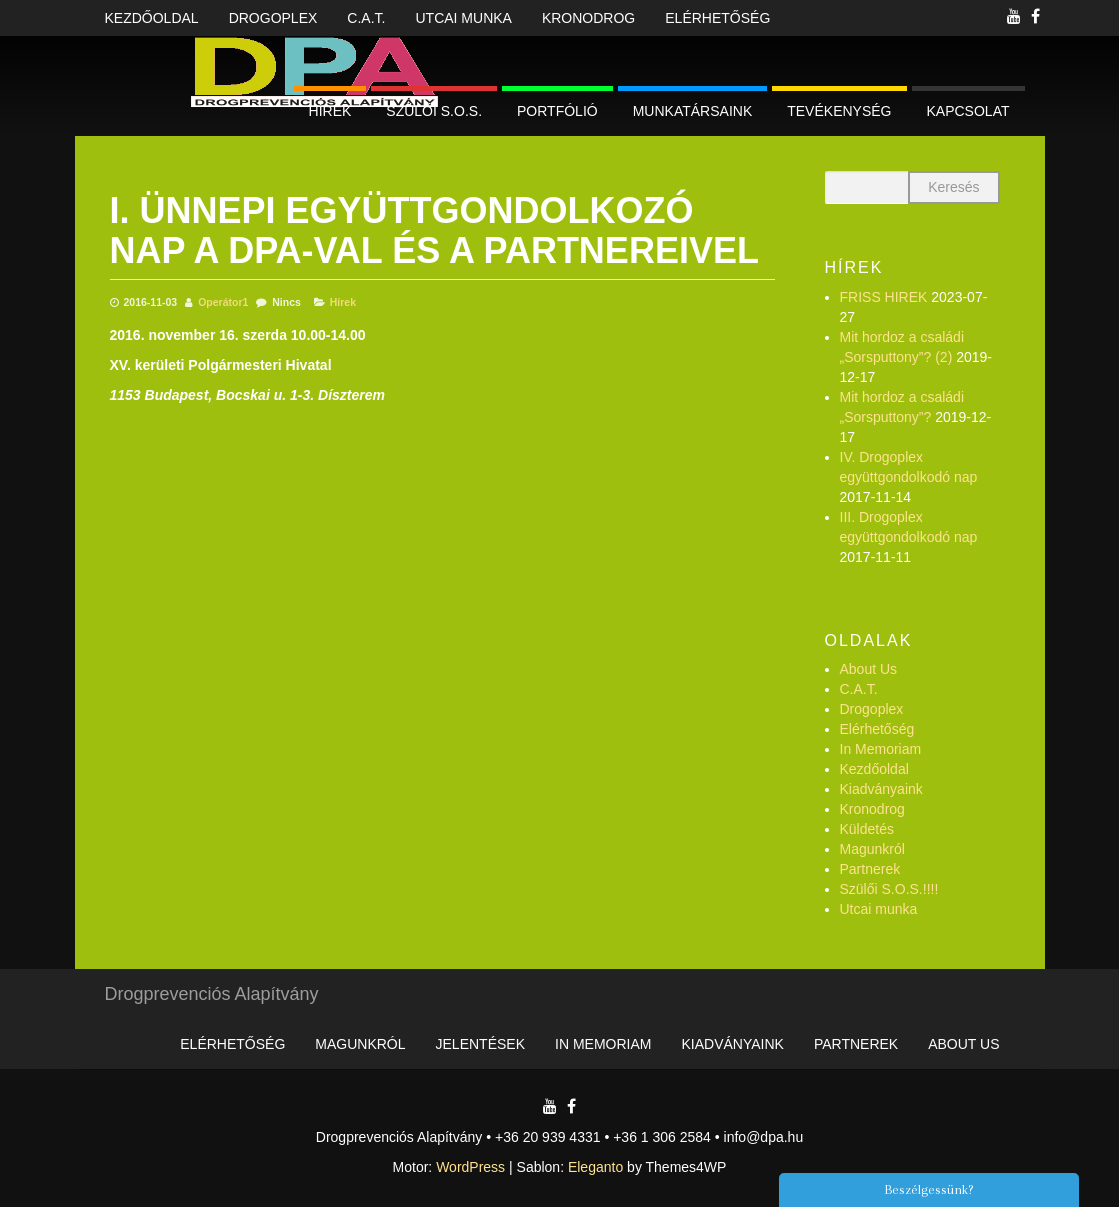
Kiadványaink (881, 789)
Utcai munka (463, 18)
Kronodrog (588, 18)
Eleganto (595, 1167)
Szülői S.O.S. (434, 111)
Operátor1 (223, 302)
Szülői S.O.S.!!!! (889, 889)
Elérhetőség (717, 18)
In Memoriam (881, 749)
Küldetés (867, 829)
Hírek (330, 111)
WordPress (470, 1167)
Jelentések (480, 1044)
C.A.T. (366, 18)
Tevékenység (839, 111)
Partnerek (870, 869)
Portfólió (557, 111)
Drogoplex (273, 18)
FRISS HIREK (884, 297)
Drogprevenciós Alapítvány (212, 994)
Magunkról (872, 849)
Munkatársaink (693, 111)
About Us (869, 669)
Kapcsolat (968, 111)
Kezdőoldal (152, 18)
